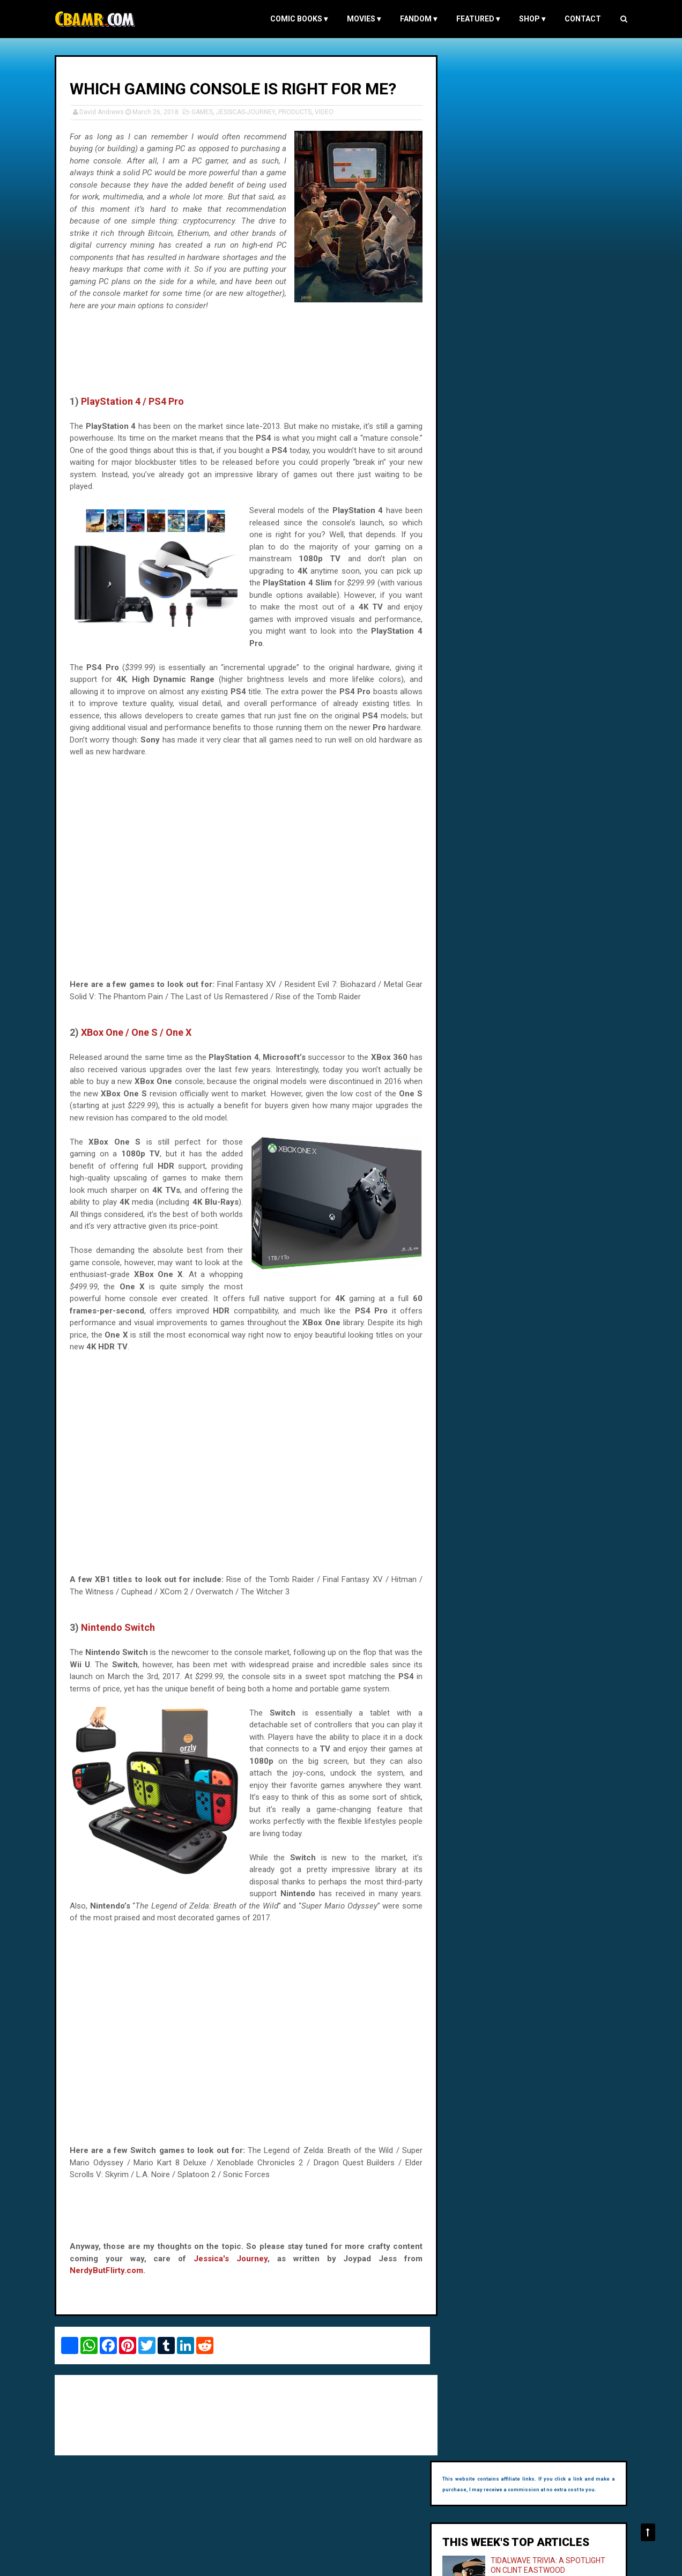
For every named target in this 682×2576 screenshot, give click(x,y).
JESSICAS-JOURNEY (247, 111)
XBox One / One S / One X (138, 1044)
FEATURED (476, 18)
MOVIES (362, 18)
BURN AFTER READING (541, 298)
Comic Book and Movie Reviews (104, 2562)
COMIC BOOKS (296, 18)
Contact (580, 18)
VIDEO (326, 111)
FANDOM (416, 18)
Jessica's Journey (229, 2270)
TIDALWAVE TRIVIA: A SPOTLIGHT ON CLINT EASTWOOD (540, 175)
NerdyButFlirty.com (108, 2282)
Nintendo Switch (120, 1639)
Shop (530, 18)
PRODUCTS (297, 111)
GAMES (204, 111)
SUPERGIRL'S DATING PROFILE (554, 241)
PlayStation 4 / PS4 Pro (134, 412)
